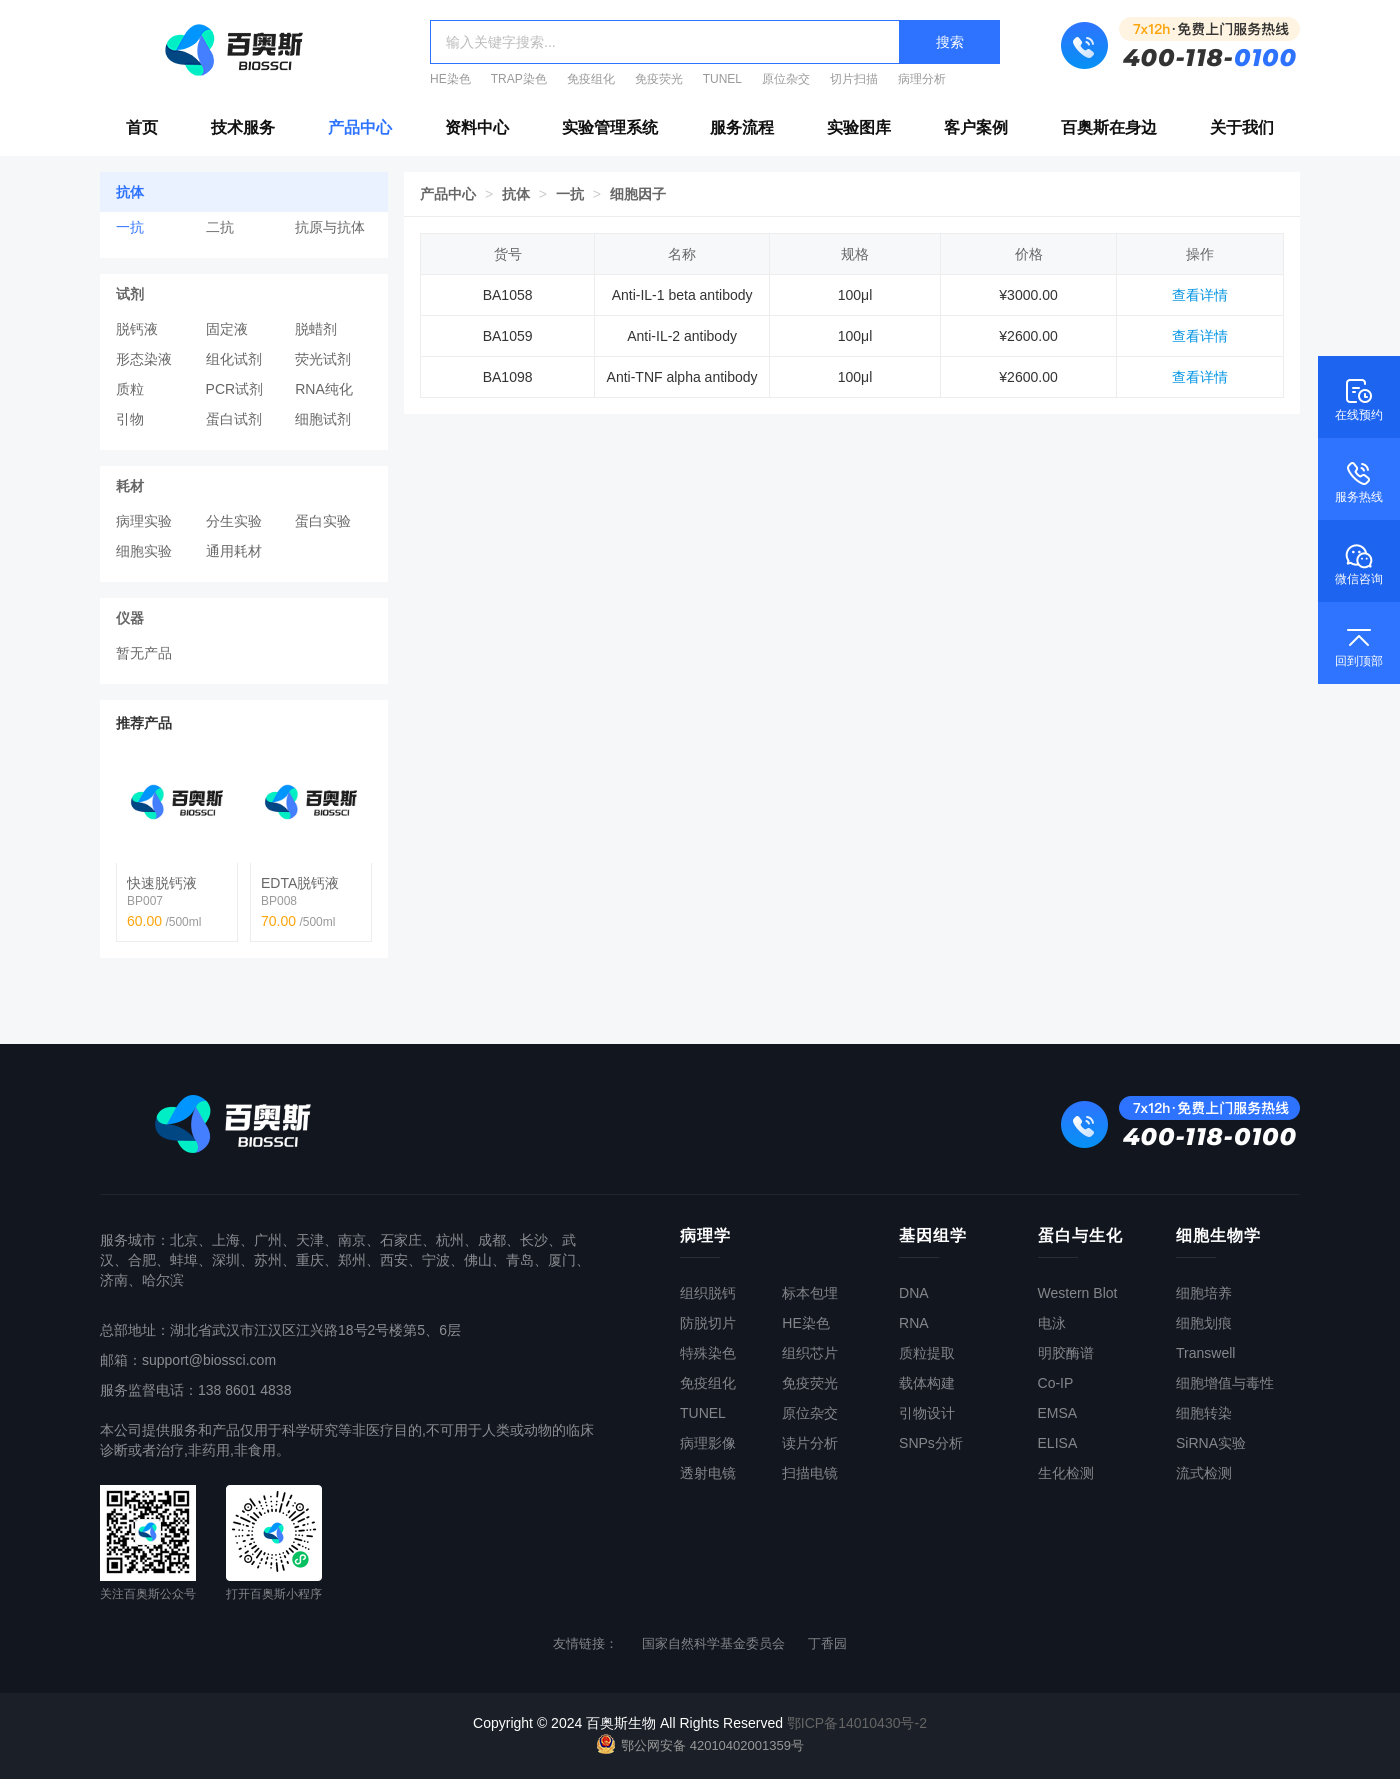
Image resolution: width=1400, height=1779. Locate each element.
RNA (914, 1323)
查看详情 (1200, 295)
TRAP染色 (519, 79)
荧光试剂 (323, 359)
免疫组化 (591, 79)
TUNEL (722, 79)
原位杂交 (786, 79)
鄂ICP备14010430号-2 (857, 1723)
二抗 (220, 227)
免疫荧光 (659, 79)
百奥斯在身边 (1109, 127)
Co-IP (1056, 1383)
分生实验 (234, 521)
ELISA (1058, 1443)
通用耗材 (234, 551)
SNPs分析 (931, 1443)
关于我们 (1242, 127)
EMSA (1058, 1413)
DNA (914, 1293)
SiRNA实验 (1211, 1443)
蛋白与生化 (1080, 1235)
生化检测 (1066, 1473)
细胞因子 (638, 194)
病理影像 (708, 1443)
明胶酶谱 (1066, 1353)
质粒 (130, 389)
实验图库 (859, 127)
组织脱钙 (708, 1293)
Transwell (1205, 1353)
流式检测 (1204, 1473)
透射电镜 (708, 1473)
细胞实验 (144, 551)
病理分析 (922, 79)
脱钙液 (137, 329)
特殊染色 (708, 1353)
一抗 (130, 227)
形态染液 (144, 359)
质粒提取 (927, 1353)
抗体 (516, 194)
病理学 (705, 1235)
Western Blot (1078, 1293)
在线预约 (1359, 399)
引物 (130, 419)
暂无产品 (144, 653)
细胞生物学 (1218, 1235)
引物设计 (927, 1413)
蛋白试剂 (234, 419)
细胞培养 (1204, 1293)
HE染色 (450, 79)
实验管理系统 (610, 127)
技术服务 (243, 127)
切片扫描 (854, 79)
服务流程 (742, 127)
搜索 (950, 42)
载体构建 (927, 1383)
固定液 (227, 329)
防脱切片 (708, 1323)
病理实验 (144, 521)
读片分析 (810, 1443)
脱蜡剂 (316, 329)
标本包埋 (810, 1293)
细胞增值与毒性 (1225, 1383)
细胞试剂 (323, 419)
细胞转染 (1204, 1413)
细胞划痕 (1204, 1323)
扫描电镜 (810, 1473)
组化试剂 (234, 359)
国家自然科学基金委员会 (713, 1643)
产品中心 (360, 127)
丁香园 (827, 1643)
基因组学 (933, 1235)
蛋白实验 (323, 521)
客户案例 (976, 127)
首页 (142, 127)
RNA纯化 (324, 389)
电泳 (1052, 1323)
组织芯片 (810, 1353)
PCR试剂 (235, 389)
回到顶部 (1359, 645)
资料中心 (477, 127)
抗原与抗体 (330, 227)
